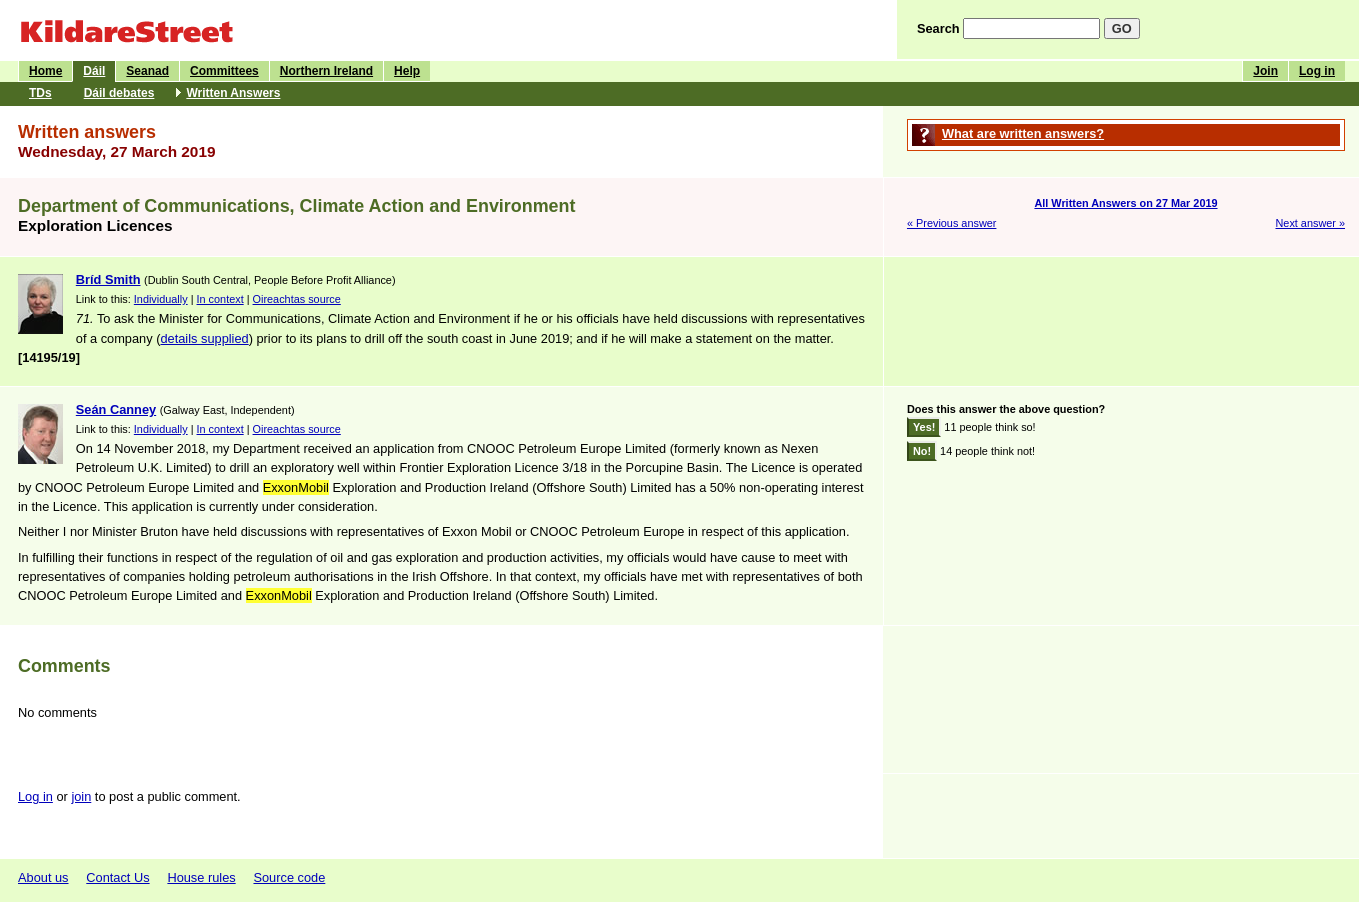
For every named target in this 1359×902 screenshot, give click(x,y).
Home (45, 71)
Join (1265, 71)
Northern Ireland (326, 71)
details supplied (204, 338)
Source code (289, 877)
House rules (201, 877)
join (81, 796)
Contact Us (117, 877)
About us (43, 877)
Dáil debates (119, 93)
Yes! (924, 427)
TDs (40, 93)
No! (922, 451)
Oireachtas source (297, 299)
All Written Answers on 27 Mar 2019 (1125, 203)
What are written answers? (1023, 133)
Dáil (94, 71)
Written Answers (233, 93)
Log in (1317, 71)
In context (220, 299)
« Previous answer (951, 223)
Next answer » (1310, 223)
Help (407, 71)
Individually (161, 299)
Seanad (147, 71)
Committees (224, 71)
